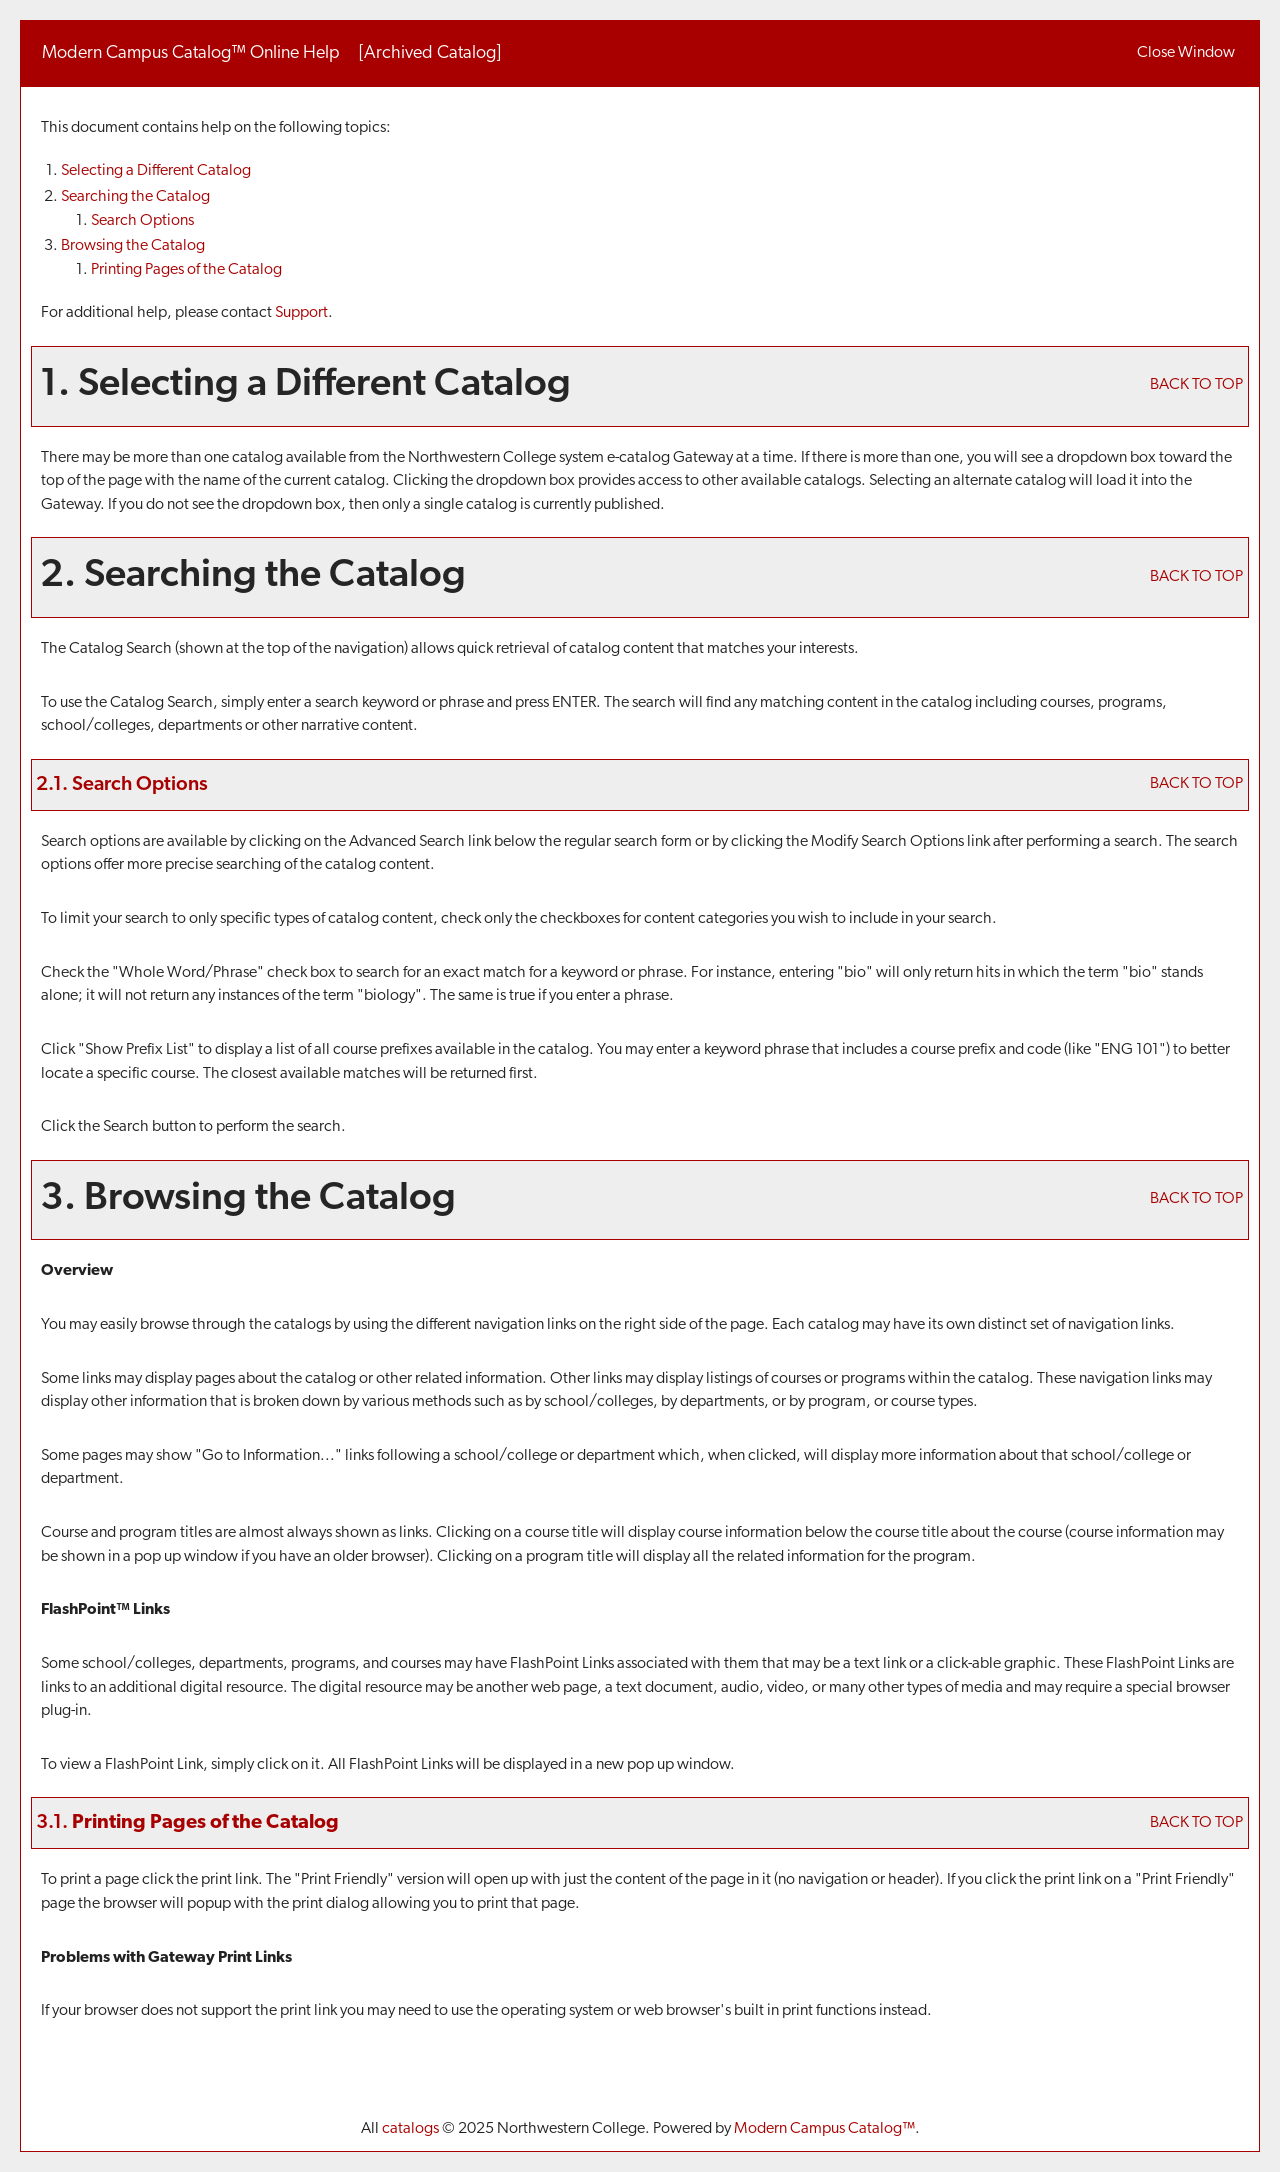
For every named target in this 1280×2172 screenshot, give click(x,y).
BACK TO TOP (1196, 385)
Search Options (142, 221)
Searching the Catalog (135, 197)
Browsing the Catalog (133, 246)
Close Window (1186, 53)
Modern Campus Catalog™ (824, 2129)
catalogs (410, 2129)
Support (301, 313)
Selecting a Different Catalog (156, 171)
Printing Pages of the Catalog (186, 270)
